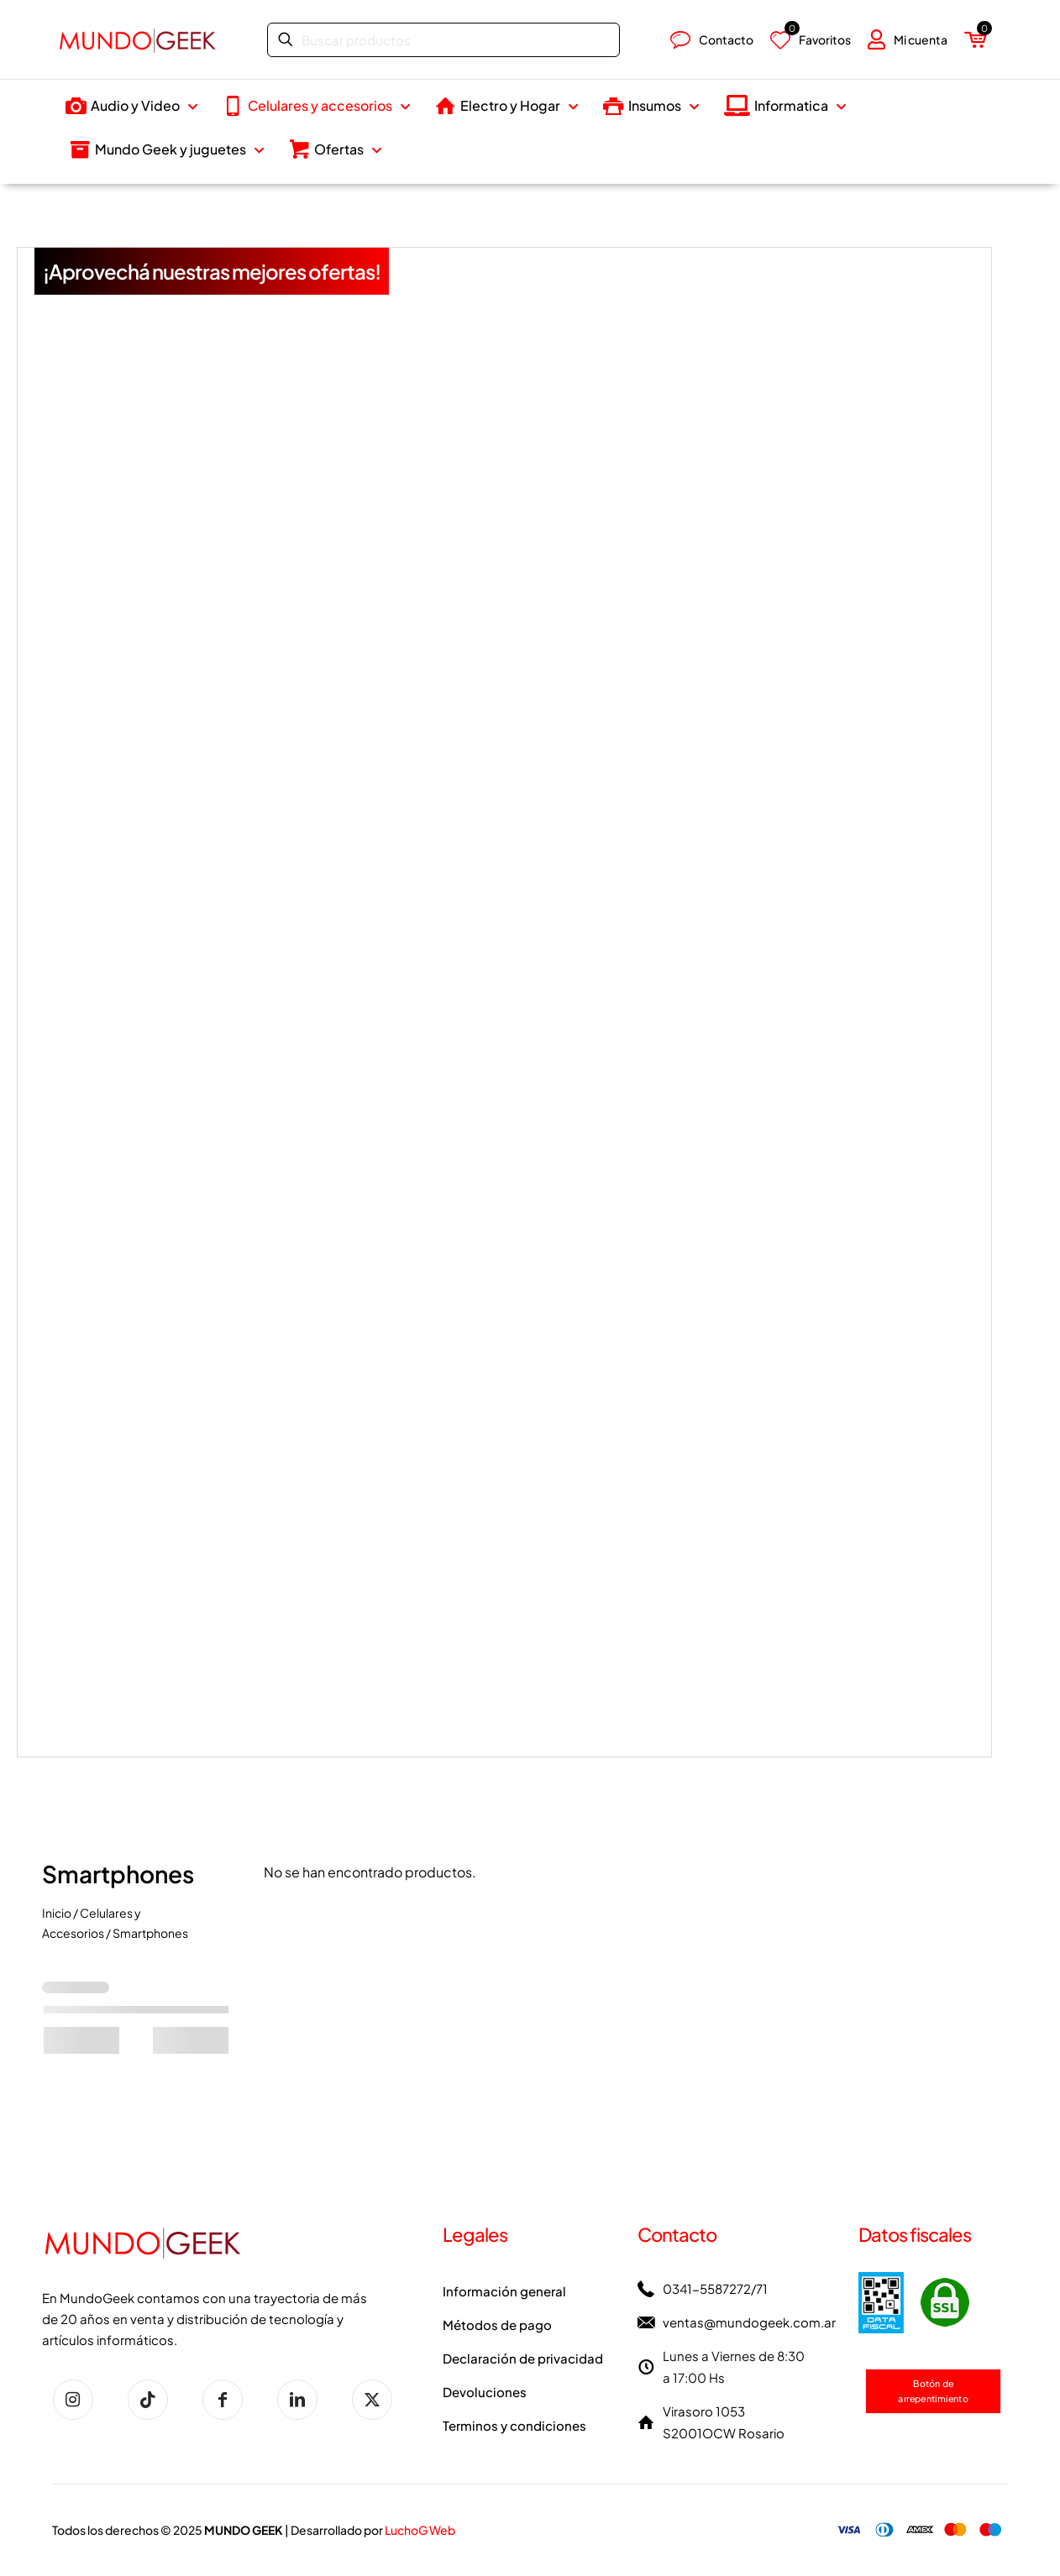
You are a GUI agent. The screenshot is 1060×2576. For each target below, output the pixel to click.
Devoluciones (485, 2392)
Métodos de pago (497, 2325)
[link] (913, 2302)
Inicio (56, 1912)
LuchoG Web (420, 2529)
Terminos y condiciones (514, 2425)
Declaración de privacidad (523, 2358)
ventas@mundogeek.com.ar (749, 2322)
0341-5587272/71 (715, 2288)
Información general (504, 2291)
